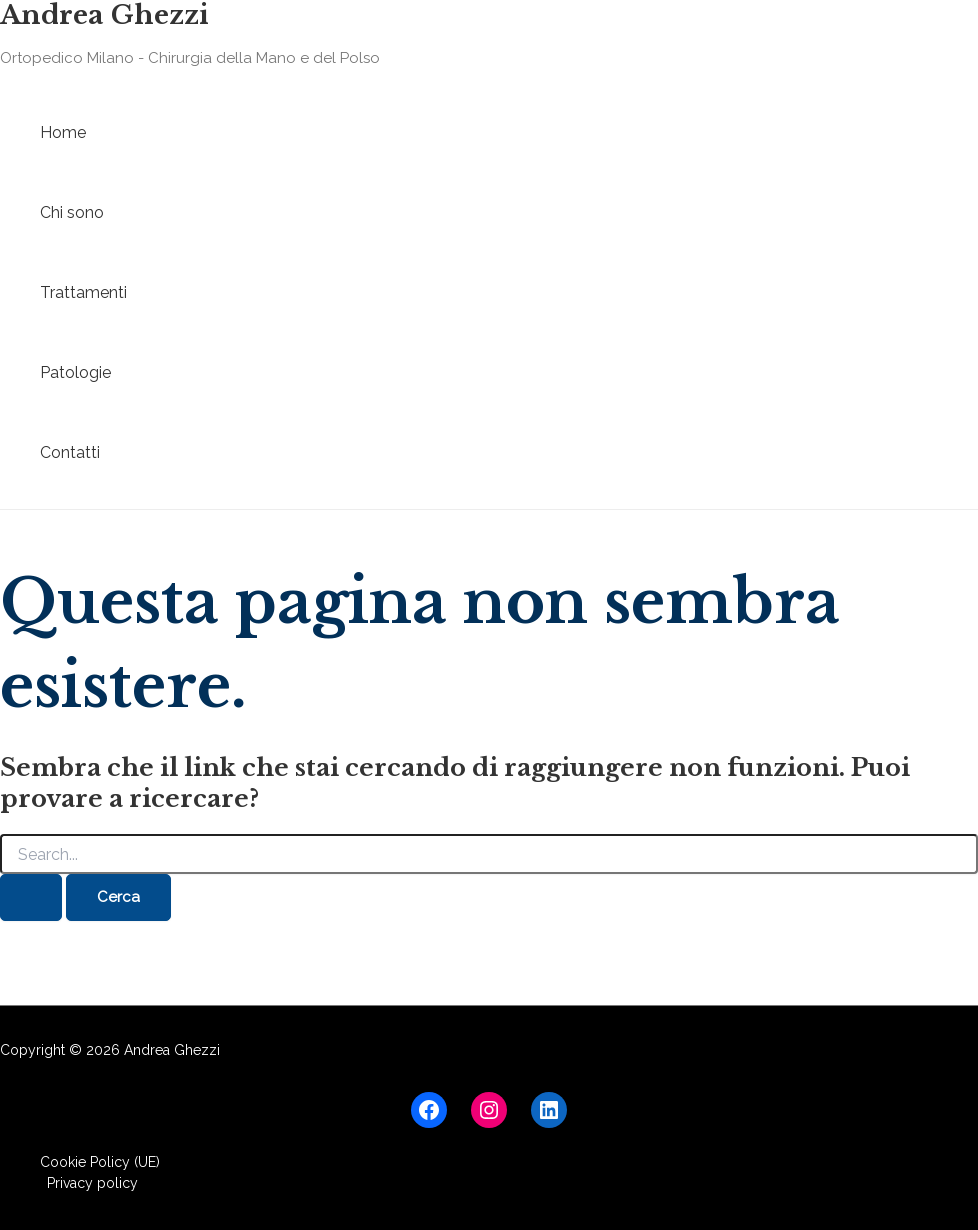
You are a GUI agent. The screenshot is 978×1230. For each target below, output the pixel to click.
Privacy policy (92, 1183)
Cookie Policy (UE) (100, 1162)
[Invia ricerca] (31, 897)
